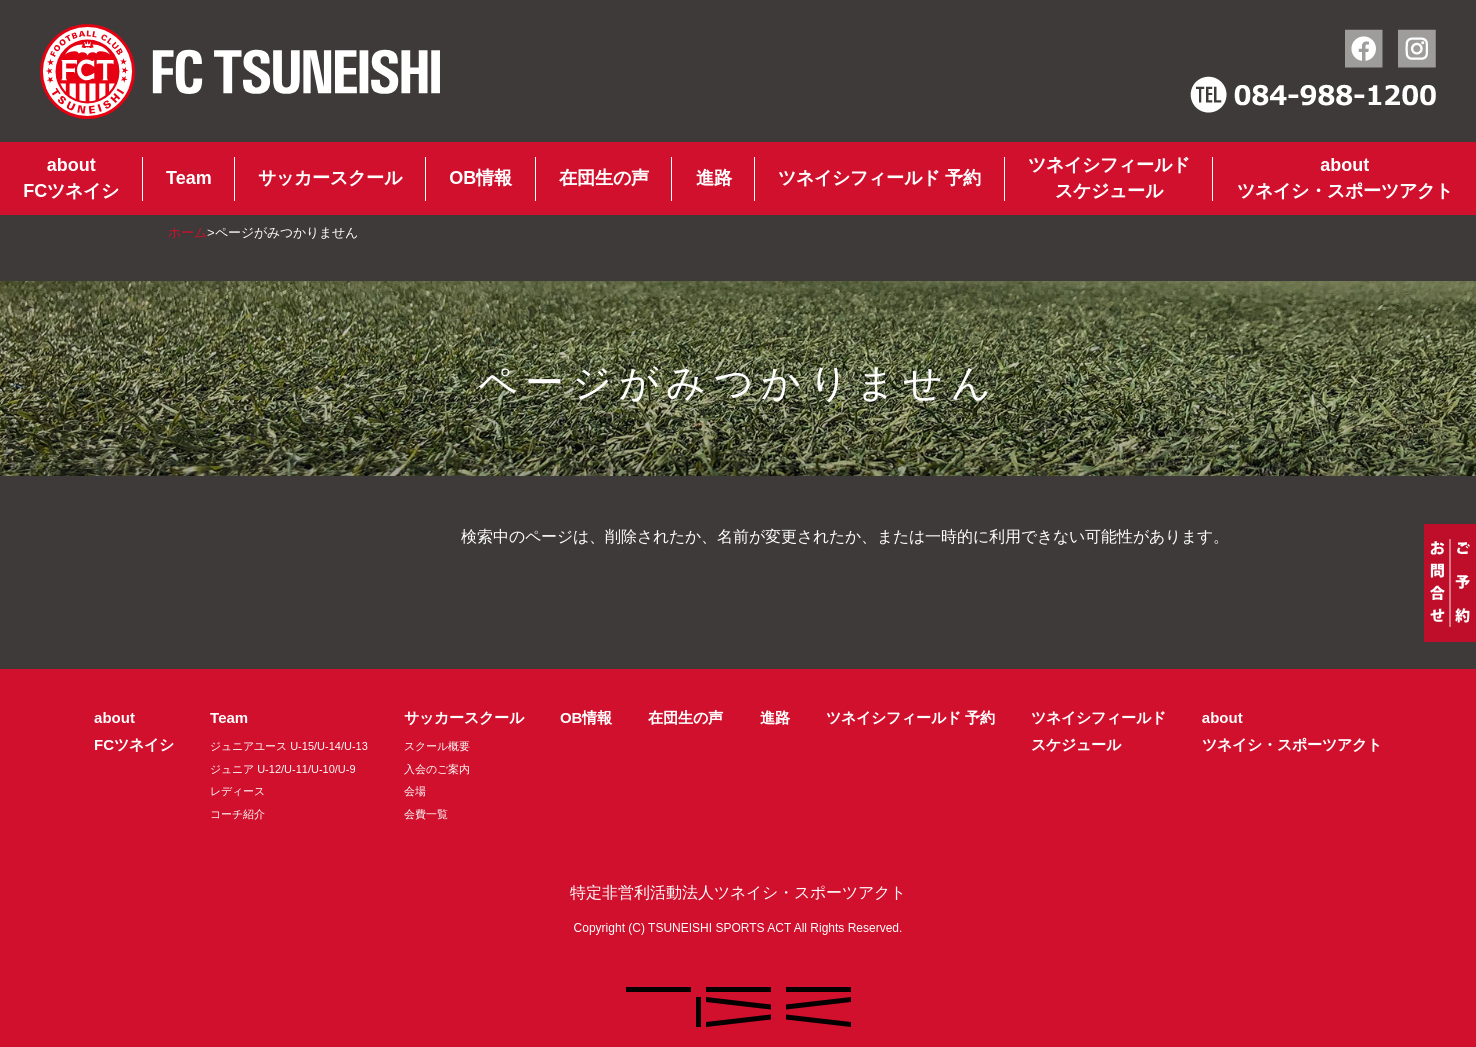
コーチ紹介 (237, 814)
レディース (237, 791)
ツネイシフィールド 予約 (879, 178)
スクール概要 (437, 746)
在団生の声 (604, 178)
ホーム (187, 232)
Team (189, 178)
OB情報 (480, 178)
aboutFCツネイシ (71, 178)
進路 (714, 178)
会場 (415, 791)
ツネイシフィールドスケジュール (1109, 178)
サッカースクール (330, 178)
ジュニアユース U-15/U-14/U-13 (289, 746)
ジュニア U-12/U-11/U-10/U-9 (282, 769)
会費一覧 (426, 814)
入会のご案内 (437, 769)
